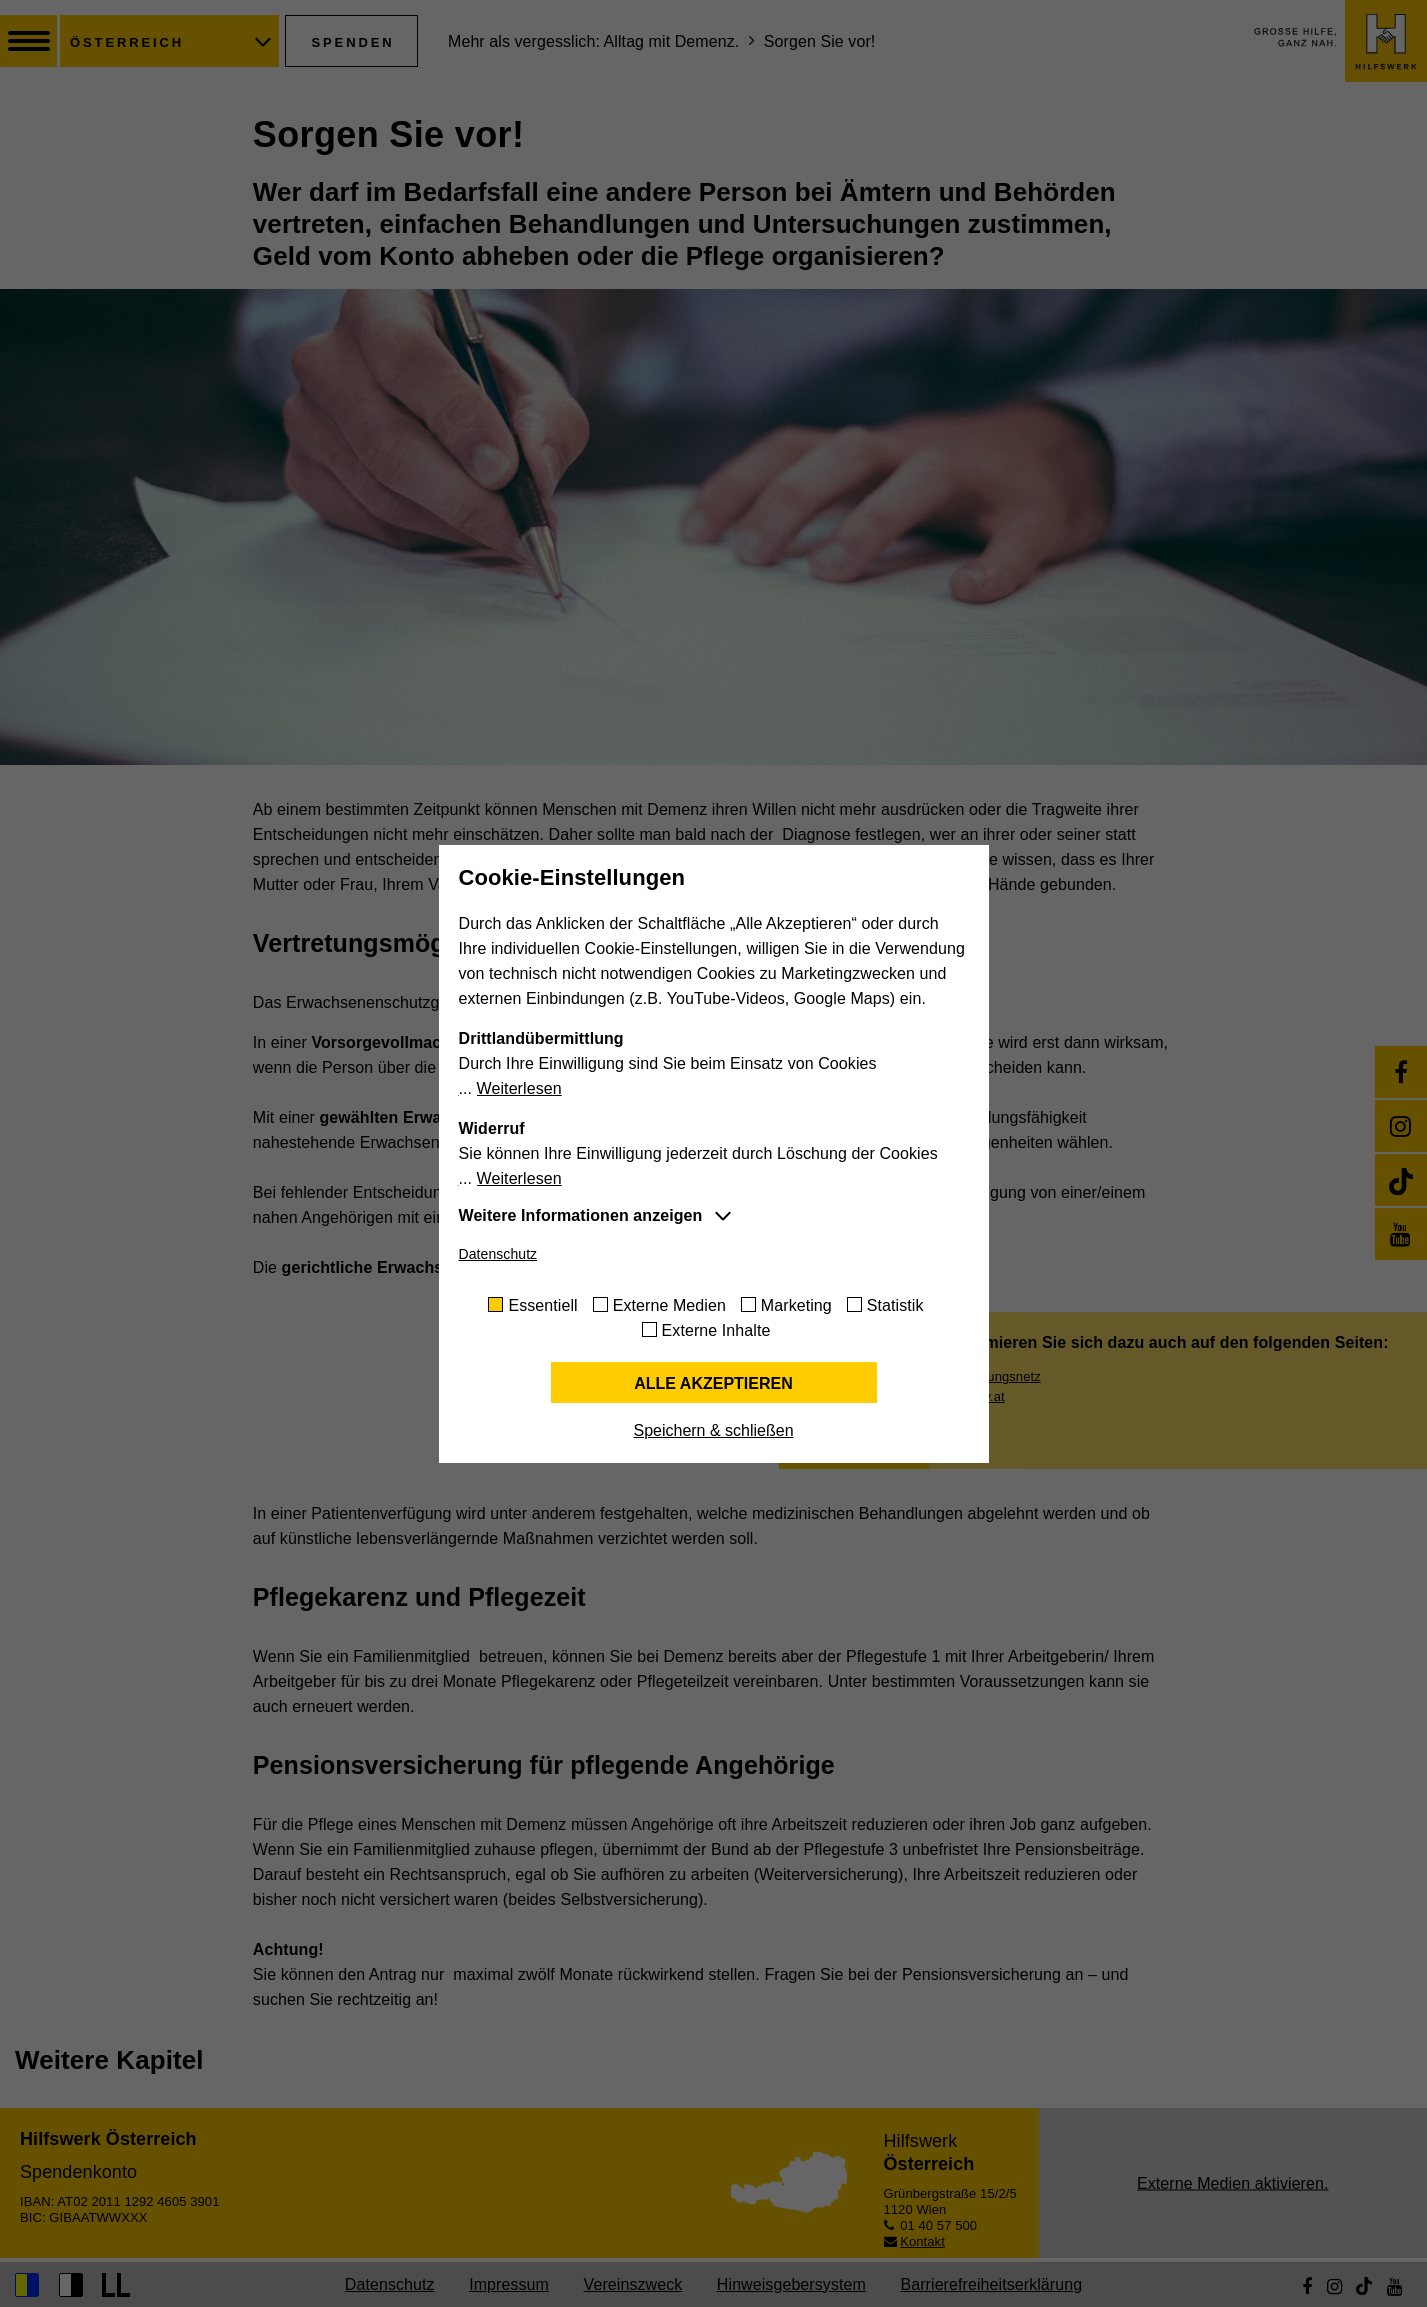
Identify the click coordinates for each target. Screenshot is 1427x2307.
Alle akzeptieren (713, 1383)
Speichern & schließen (713, 1430)
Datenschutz (498, 1254)
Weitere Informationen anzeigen (581, 1215)
